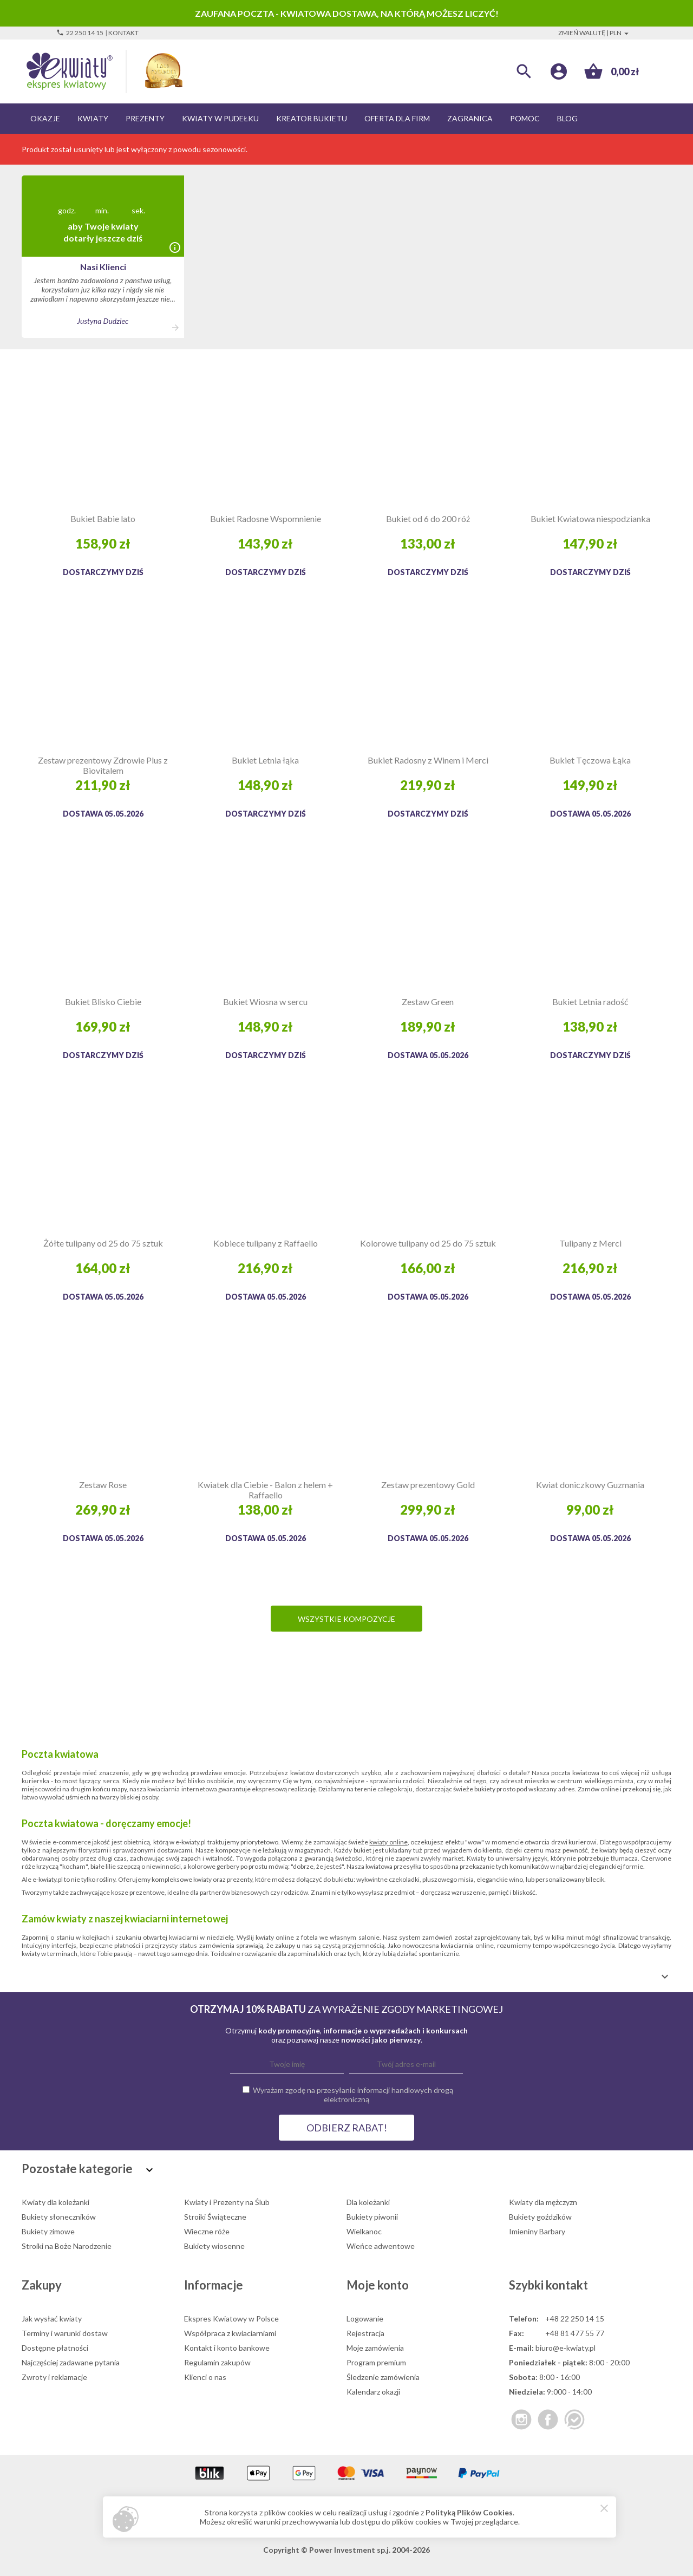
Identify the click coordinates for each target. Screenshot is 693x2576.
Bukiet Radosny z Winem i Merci (428, 760)
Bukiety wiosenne (214, 2246)
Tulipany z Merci (590, 1243)
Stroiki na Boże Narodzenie (67, 2246)
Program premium (376, 2362)
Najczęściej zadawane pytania (71, 2362)
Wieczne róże (207, 2231)
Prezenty (145, 118)
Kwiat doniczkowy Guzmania (590, 1484)
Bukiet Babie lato (102, 518)
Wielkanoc (364, 2231)
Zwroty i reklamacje (54, 2377)
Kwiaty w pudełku (220, 118)
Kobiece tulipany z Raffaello (265, 1243)
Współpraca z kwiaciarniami (230, 2333)
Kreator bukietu (311, 118)
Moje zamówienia (375, 2347)
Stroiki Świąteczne (215, 2216)
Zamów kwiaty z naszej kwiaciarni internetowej (125, 1919)
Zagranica (470, 118)
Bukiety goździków (540, 2216)
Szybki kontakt (548, 2285)
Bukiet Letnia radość (590, 1001)
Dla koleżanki (368, 2202)
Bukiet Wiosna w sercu (265, 1001)
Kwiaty (92, 118)
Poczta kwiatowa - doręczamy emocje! (106, 1823)
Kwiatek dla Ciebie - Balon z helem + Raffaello (265, 1489)
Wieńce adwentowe (380, 2246)
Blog (567, 118)
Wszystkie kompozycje (346, 1618)
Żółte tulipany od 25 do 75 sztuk (103, 1243)
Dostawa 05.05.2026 (103, 813)
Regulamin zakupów (217, 2362)
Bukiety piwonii (372, 2216)
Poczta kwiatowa (60, 1754)
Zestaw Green (428, 1001)
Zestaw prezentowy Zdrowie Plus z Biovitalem (103, 765)
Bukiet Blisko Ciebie (103, 1001)
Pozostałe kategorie (89, 2168)
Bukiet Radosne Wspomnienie (265, 518)
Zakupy (42, 2285)
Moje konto (377, 2285)
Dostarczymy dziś (103, 572)
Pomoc (525, 118)
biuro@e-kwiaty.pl (565, 2347)
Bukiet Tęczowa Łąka (590, 760)
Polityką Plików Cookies (469, 2512)
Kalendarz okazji (373, 2391)
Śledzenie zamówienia (383, 2377)
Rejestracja (365, 2333)
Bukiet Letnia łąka (265, 760)
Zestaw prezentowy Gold (428, 1484)
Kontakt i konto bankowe (227, 2347)
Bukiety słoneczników (59, 2216)
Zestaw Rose (103, 1484)
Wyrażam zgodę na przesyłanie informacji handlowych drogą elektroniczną (353, 2094)
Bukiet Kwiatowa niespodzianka (590, 518)
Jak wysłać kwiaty (52, 2318)
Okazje (45, 118)
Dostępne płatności (55, 2347)
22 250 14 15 (79, 33)
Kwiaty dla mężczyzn (543, 2202)
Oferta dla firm (397, 118)
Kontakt (123, 33)
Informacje (213, 2285)
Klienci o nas (205, 2377)
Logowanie (364, 2318)
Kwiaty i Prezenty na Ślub (227, 2202)
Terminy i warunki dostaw (65, 2333)
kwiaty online (388, 1842)
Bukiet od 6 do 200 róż (428, 518)
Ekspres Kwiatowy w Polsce (231, 2318)
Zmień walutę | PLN (594, 33)
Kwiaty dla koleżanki (55, 2202)
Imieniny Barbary (537, 2231)
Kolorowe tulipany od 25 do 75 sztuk (428, 1243)
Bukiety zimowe (48, 2231)
